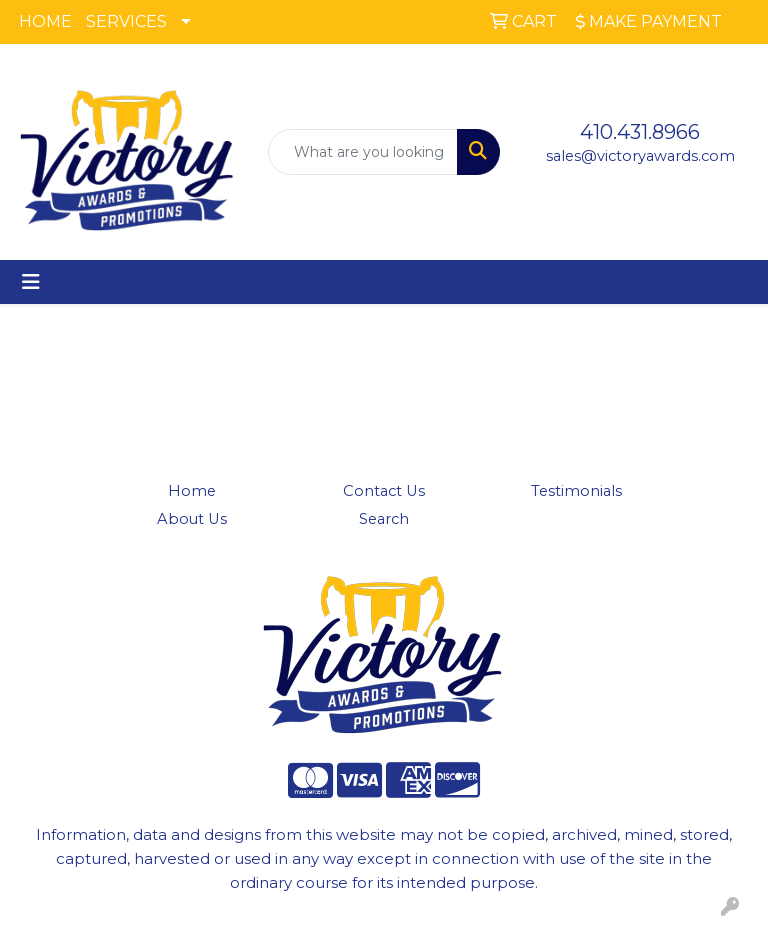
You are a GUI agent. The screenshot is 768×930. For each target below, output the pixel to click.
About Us (192, 519)
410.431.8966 (640, 132)
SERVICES (126, 21)
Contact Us (384, 491)
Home (192, 491)
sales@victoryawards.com (640, 156)
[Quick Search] (363, 152)
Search (384, 519)
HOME (45, 21)
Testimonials (576, 491)
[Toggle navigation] (31, 282)
